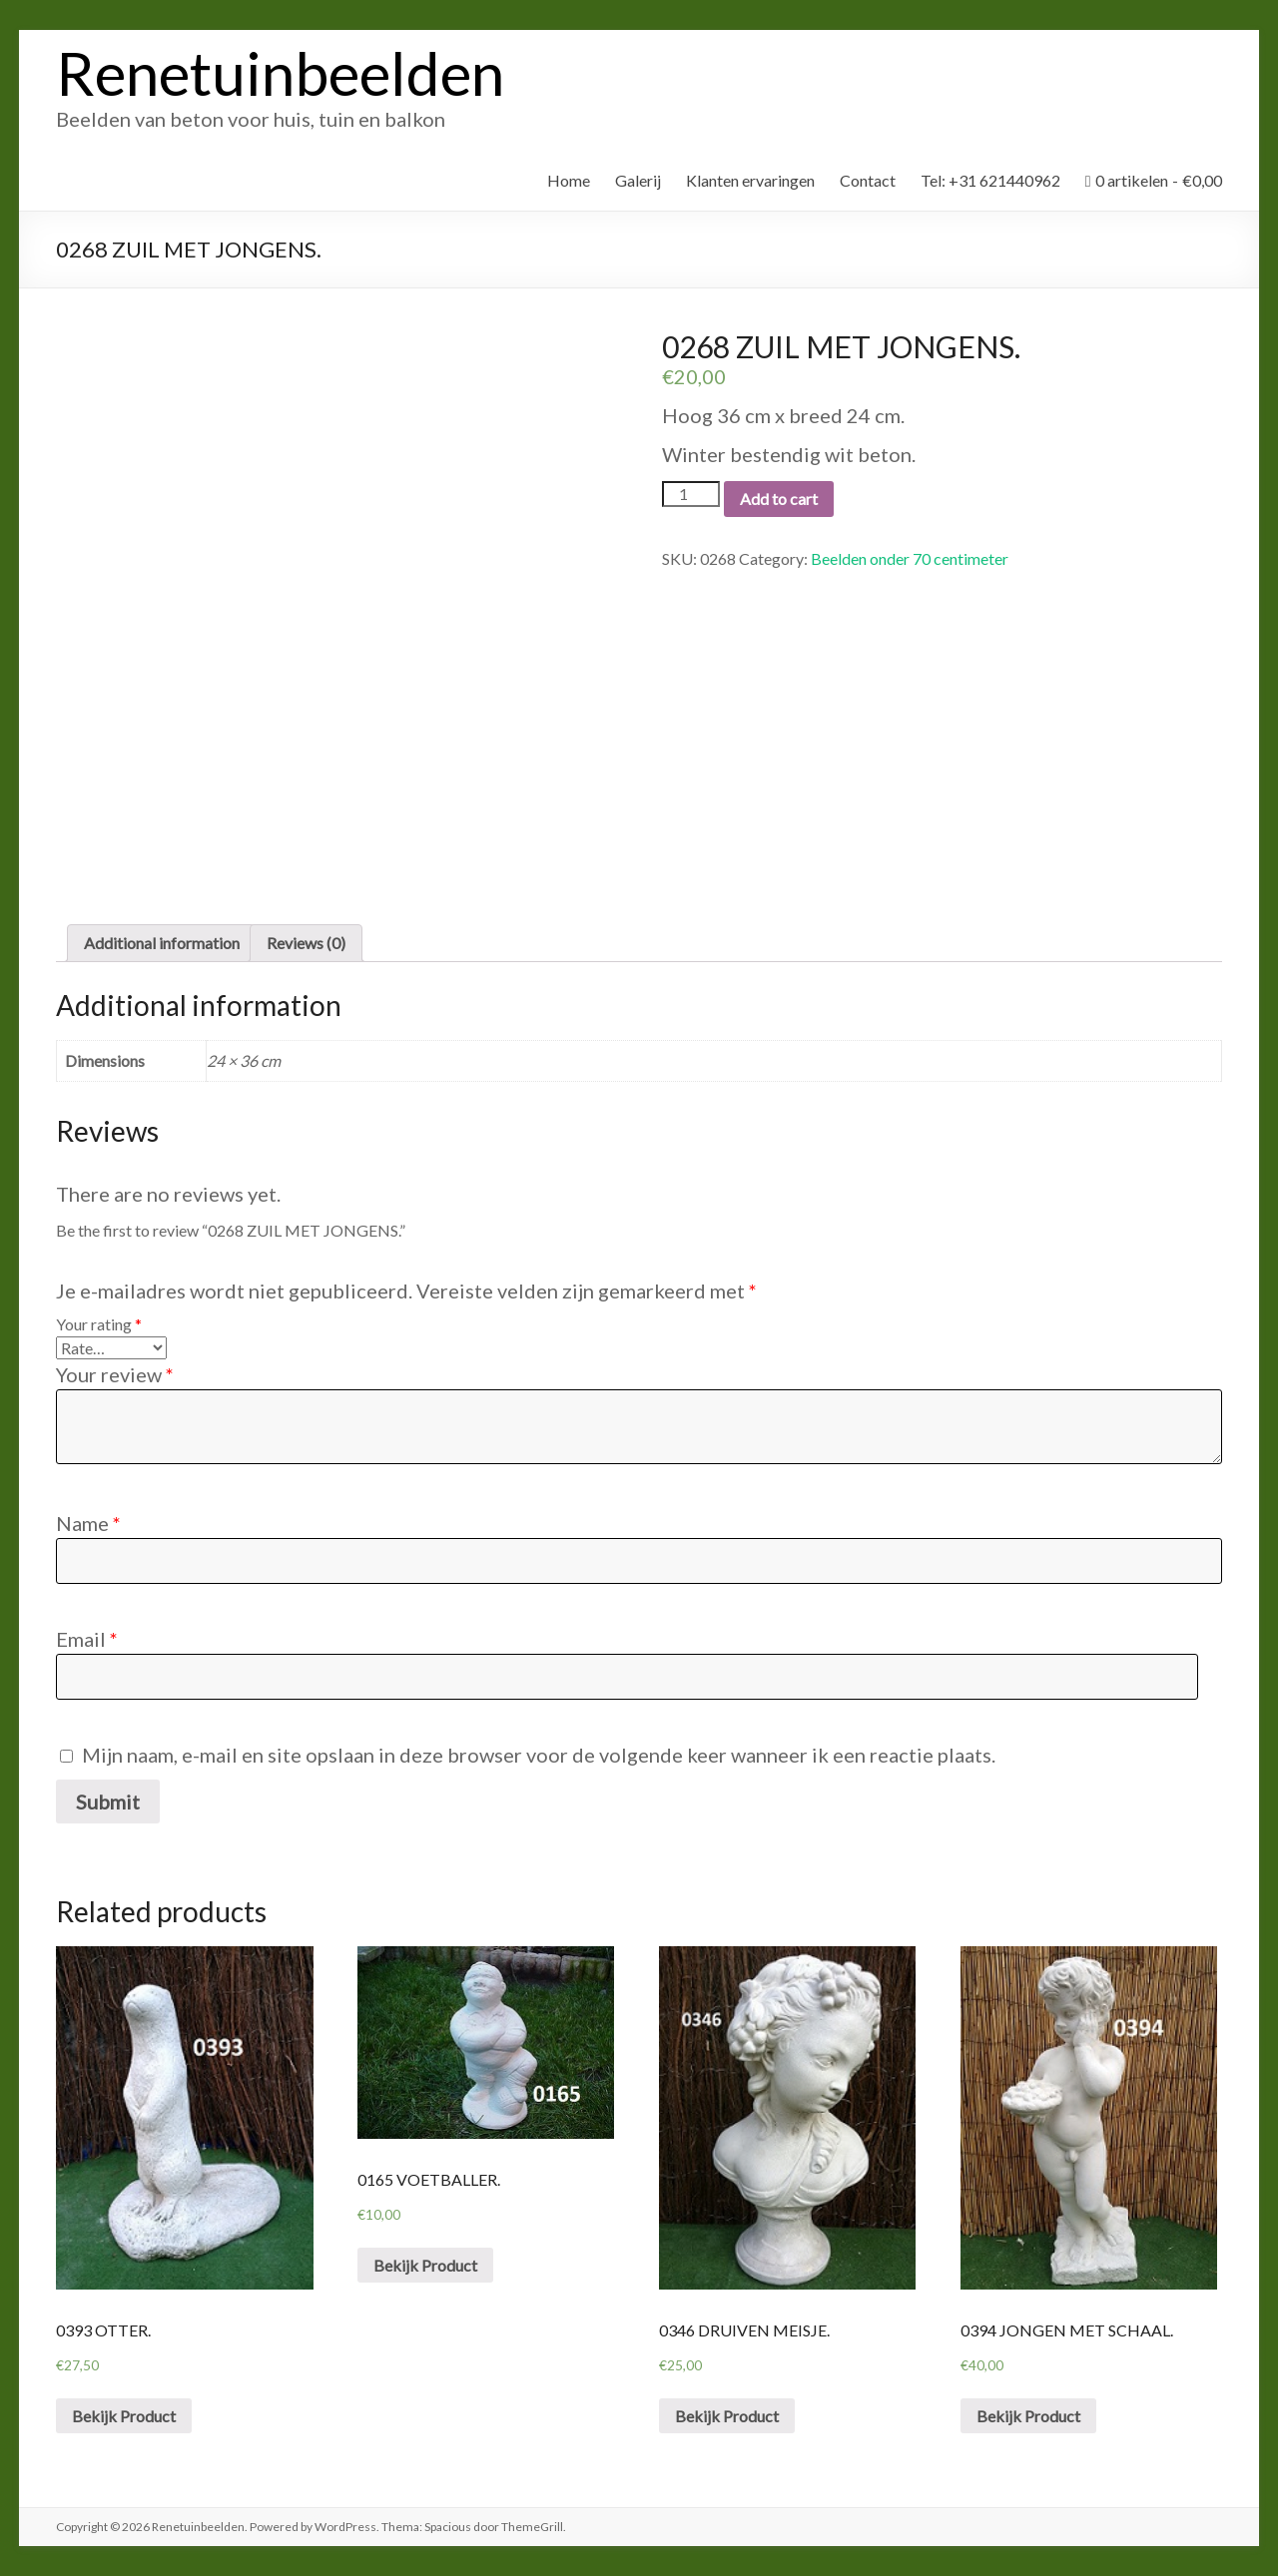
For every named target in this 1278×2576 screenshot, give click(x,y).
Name (88, 1523)
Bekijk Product (124, 2415)
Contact (868, 180)
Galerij (638, 180)
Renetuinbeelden (280, 73)
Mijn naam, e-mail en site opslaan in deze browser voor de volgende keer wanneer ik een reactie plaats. (538, 1755)
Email (87, 1639)
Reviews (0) (306, 942)
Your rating (99, 1323)
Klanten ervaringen (750, 180)
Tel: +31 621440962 (990, 180)
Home (568, 180)
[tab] (162, 943)
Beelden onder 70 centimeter (909, 558)
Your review (115, 1374)
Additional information (162, 942)
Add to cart (779, 498)
